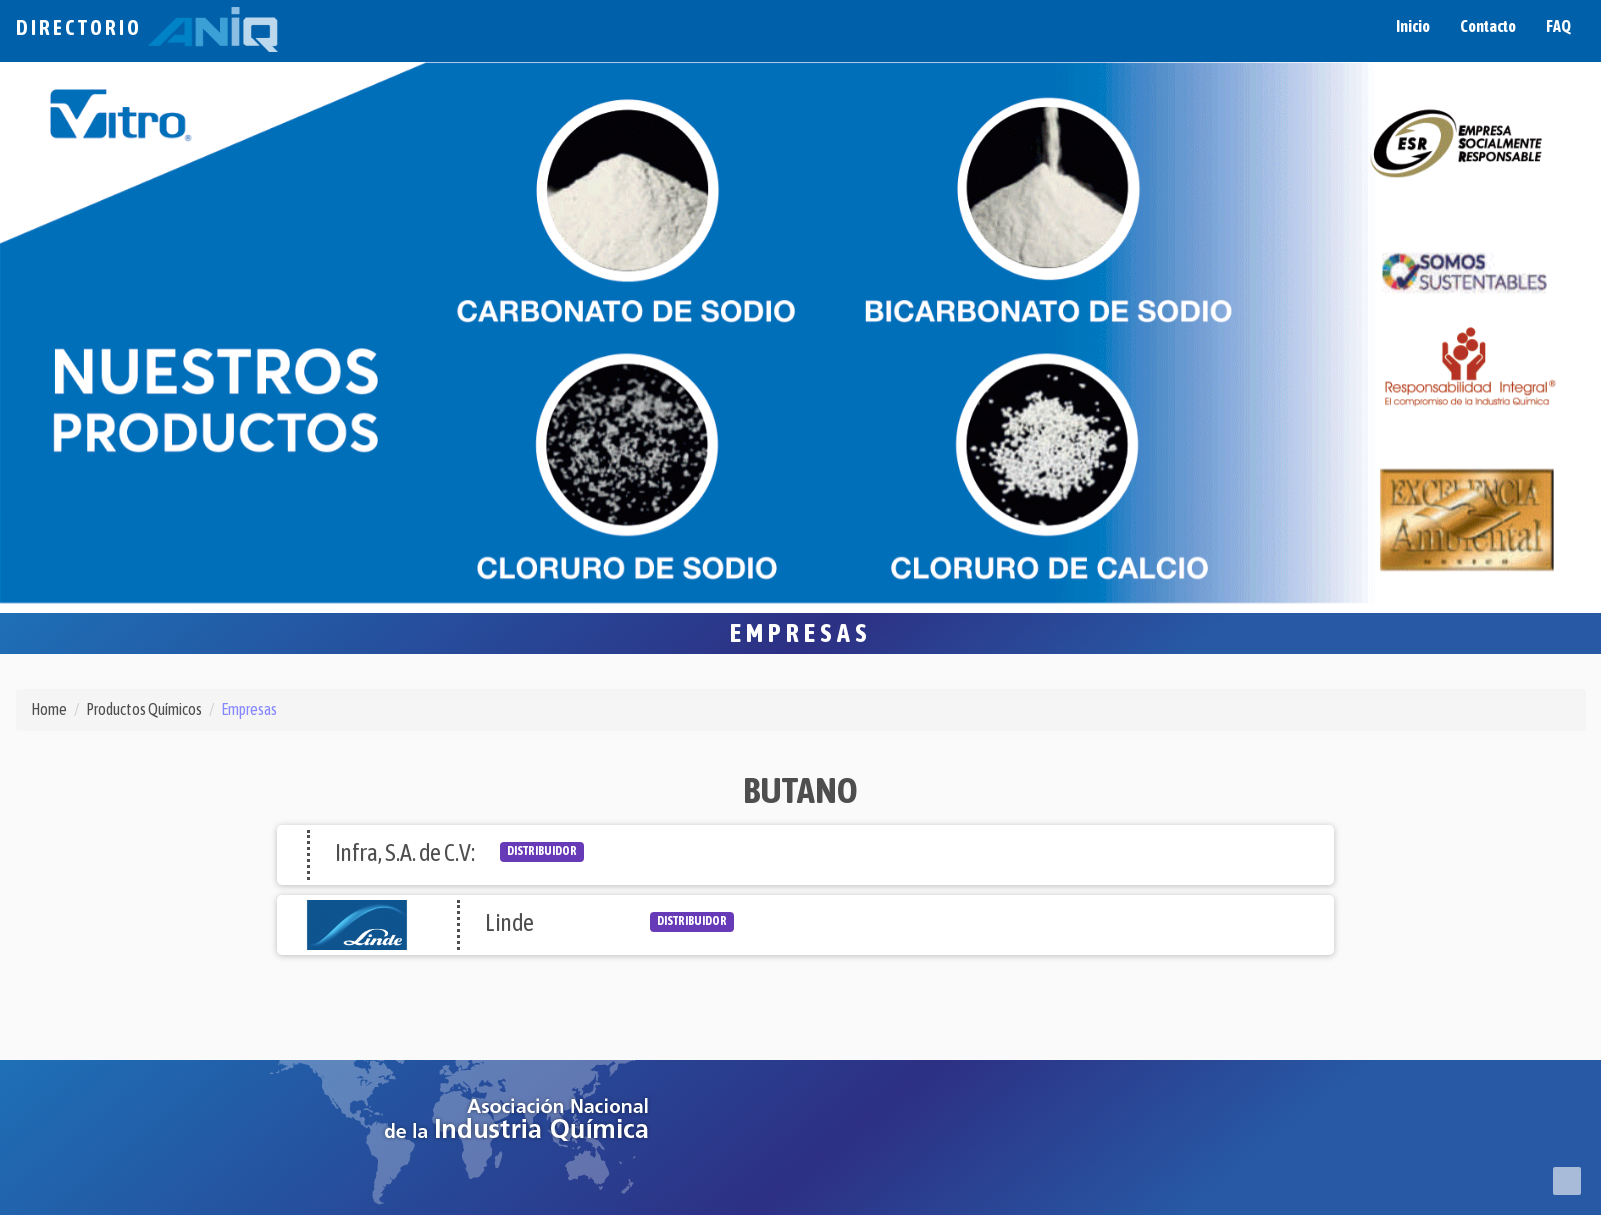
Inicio (1413, 26)
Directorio (147, 27)
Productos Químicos (144, 709)
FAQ (1558, 26)
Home (49, 709)
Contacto (1488, 26)
